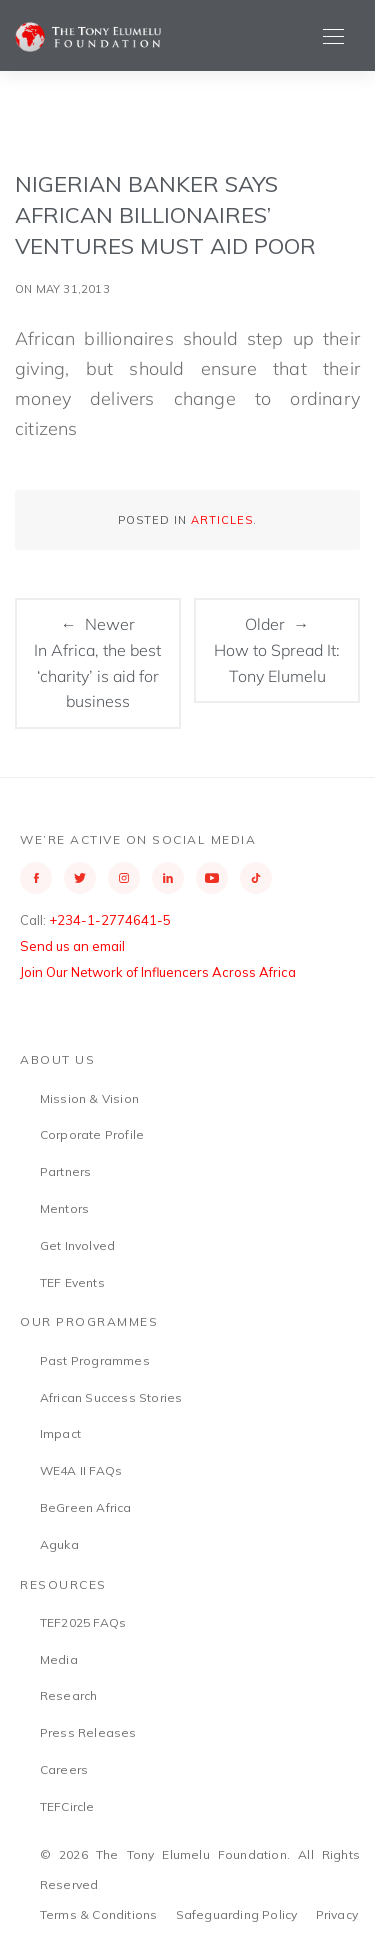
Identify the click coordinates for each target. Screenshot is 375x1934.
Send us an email (72, 946)
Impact (60, 1433)
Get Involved (77, 1245)
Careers (64, 1769)
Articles (222, 520)
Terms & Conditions (99, 1914)
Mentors (64, 1208)
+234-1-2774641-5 (110, 920)
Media (59, 1659)
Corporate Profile (92, 1134)
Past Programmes (95, 1360)
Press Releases (88, 1732)
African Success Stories (111, 1397)
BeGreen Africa (86, 1507)
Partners (66, 1171)
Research (69, 1695)
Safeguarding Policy (237, 1914)
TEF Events (72, 1282)
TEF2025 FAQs (83, 1622)
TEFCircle (67, 1806)
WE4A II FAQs (81, 1470)
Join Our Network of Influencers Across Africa (158, 972)
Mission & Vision (89, 1098)
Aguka (59, 1544)
